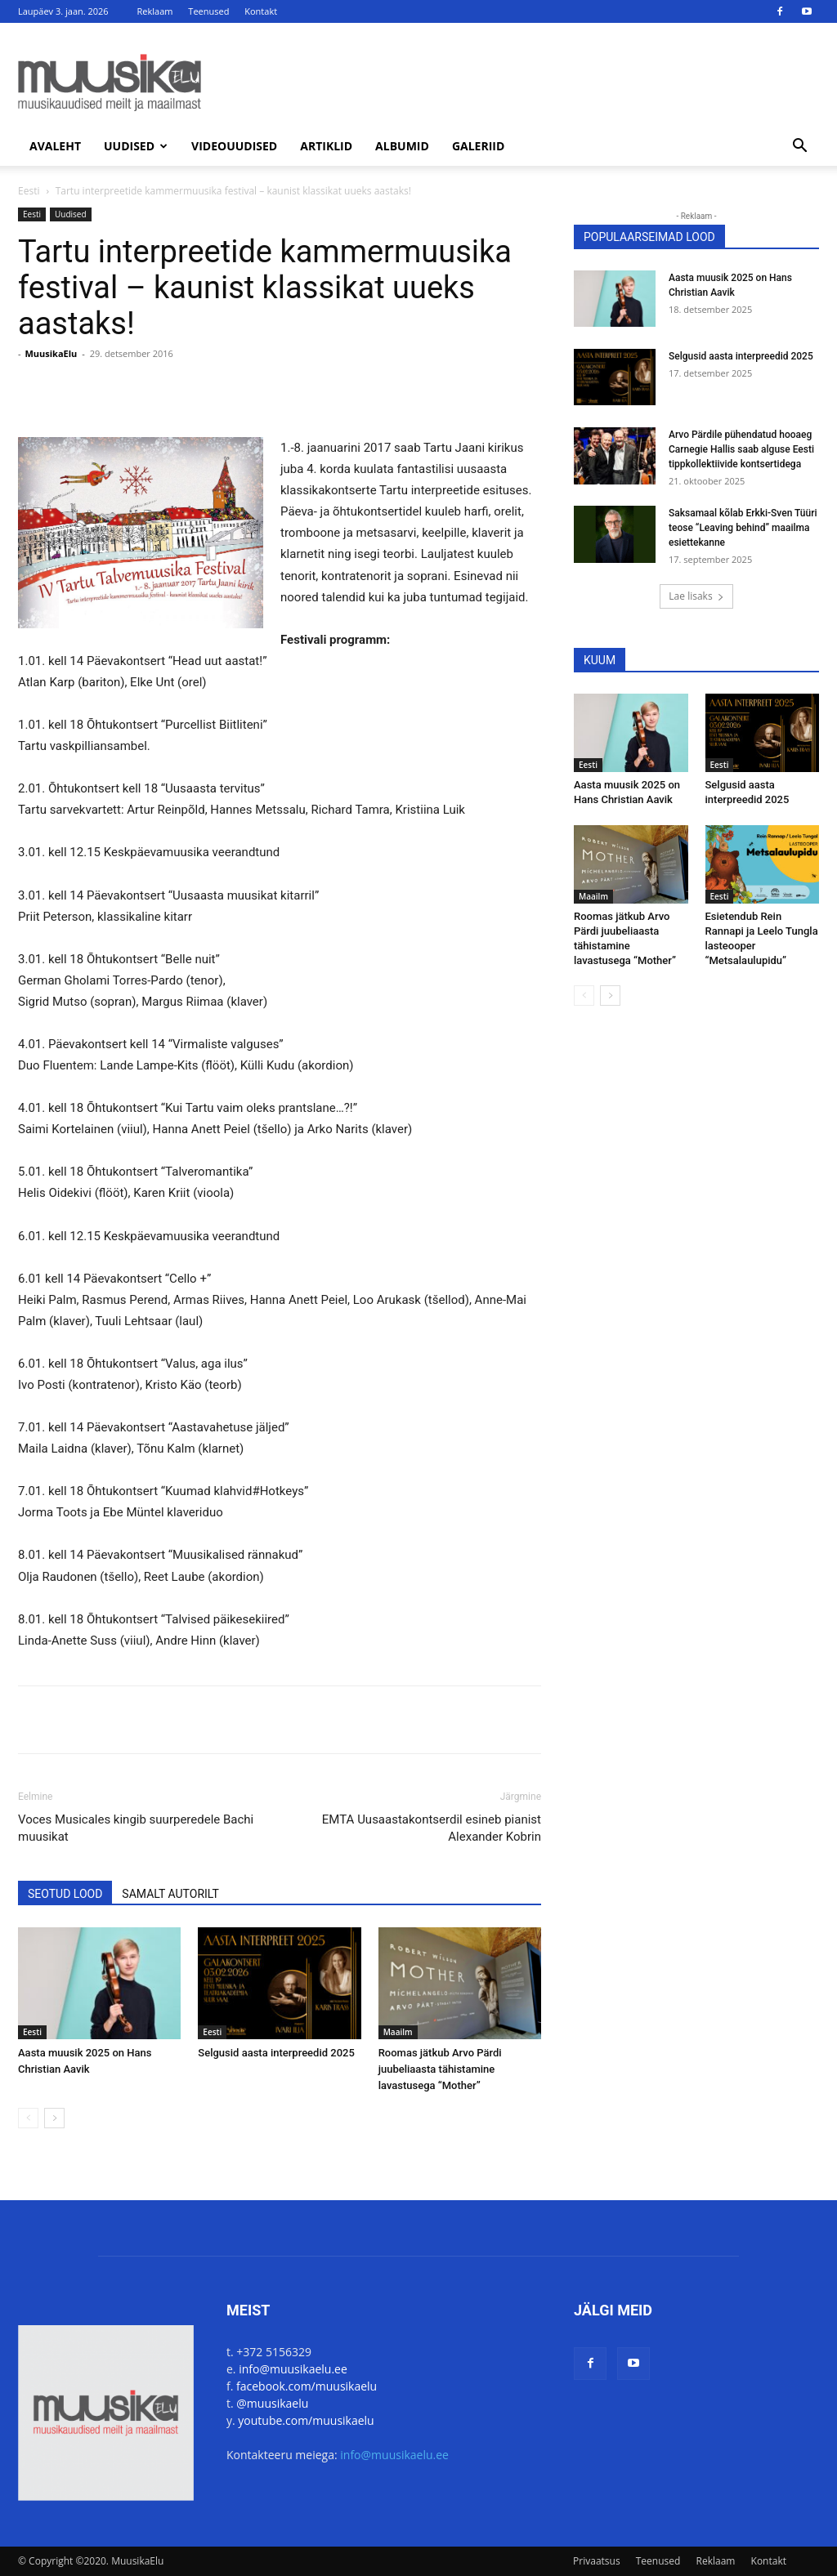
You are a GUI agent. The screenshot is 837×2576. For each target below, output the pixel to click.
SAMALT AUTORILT (170, 1893)
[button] (799, 147)
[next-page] (54, 2118)
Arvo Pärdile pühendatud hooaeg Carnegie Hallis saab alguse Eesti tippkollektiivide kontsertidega (741, 449)
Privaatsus (596, 2561)
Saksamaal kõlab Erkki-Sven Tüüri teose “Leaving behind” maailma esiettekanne (743, 527)
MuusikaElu (51, 353)
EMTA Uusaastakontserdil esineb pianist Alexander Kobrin (431, 1828)
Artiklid (326, 146)
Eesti (28, 191)
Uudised (136, 146)
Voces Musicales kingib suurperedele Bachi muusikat (135, 1828)
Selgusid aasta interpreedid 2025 (276, 2053)
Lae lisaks (696, 596)
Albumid (402, 146)
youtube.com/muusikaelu (306, 2420)
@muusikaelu (272, 2403)
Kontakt (260, 11)
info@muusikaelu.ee (293, 2369)
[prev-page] (28, 2118)
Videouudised (234, 146)
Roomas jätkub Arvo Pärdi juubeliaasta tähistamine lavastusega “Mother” (440, 2069)
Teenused (208, 11)
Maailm (398, 2032)
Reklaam (155, 11)
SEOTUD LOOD (65, 1893)
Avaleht (55, 146)
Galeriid (478, 146)
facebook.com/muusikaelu (306, 2386)
